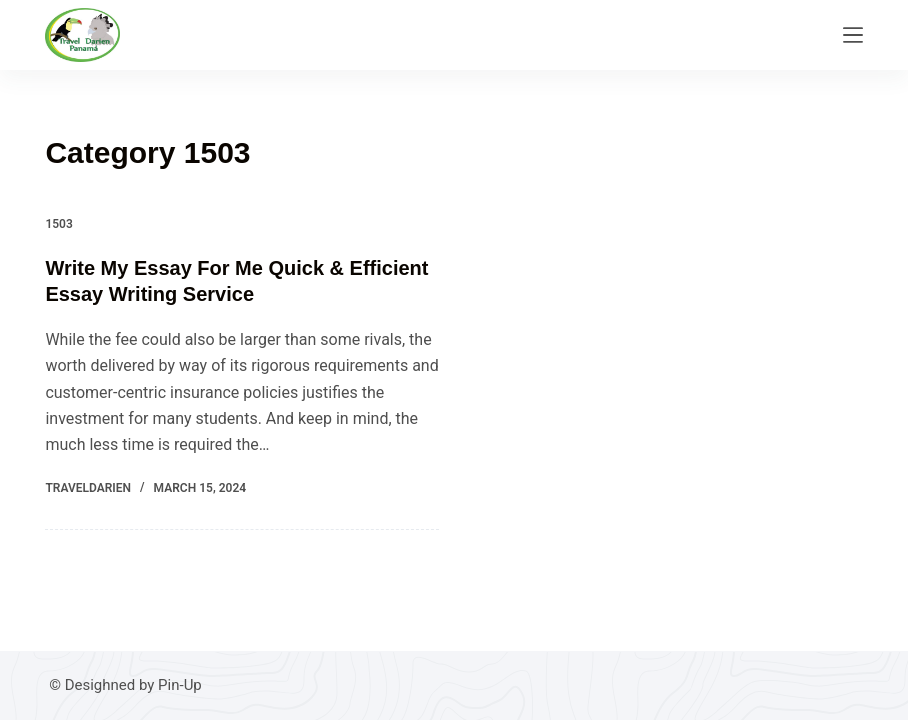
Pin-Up (180, 685)
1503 (58, 224)
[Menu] (853, 35)
